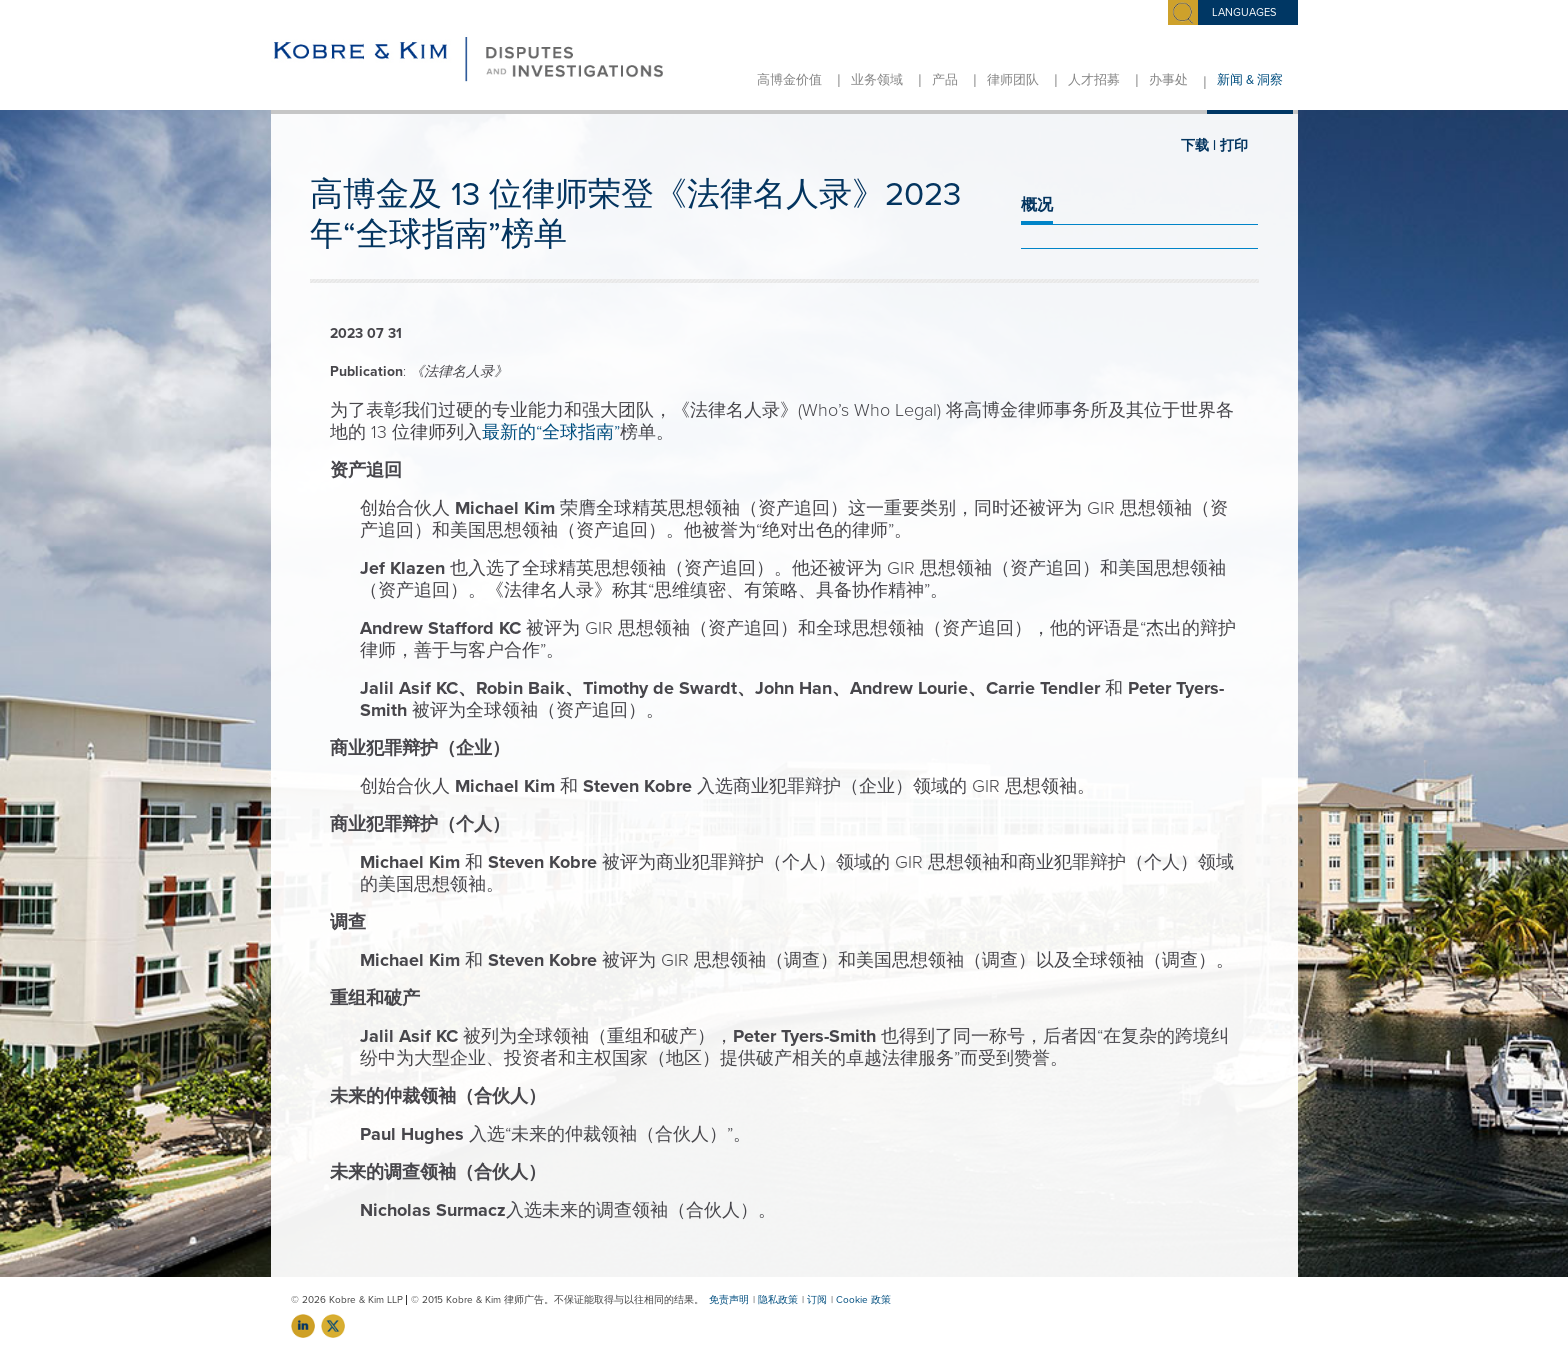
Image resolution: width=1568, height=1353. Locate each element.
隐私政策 (778, 1300)
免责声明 (729, 1300)
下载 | (1198, 145)
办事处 (1168, 80)
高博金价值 (789, 80)
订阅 (817, 1300)
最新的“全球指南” (551, 432)
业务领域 (877, 80)
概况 (1037, 205)
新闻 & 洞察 (1250, 80)
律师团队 (1013, 80)
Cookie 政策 (863, 1300)
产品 (945, 80)
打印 (1234, 145)
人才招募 (1094, 80)
